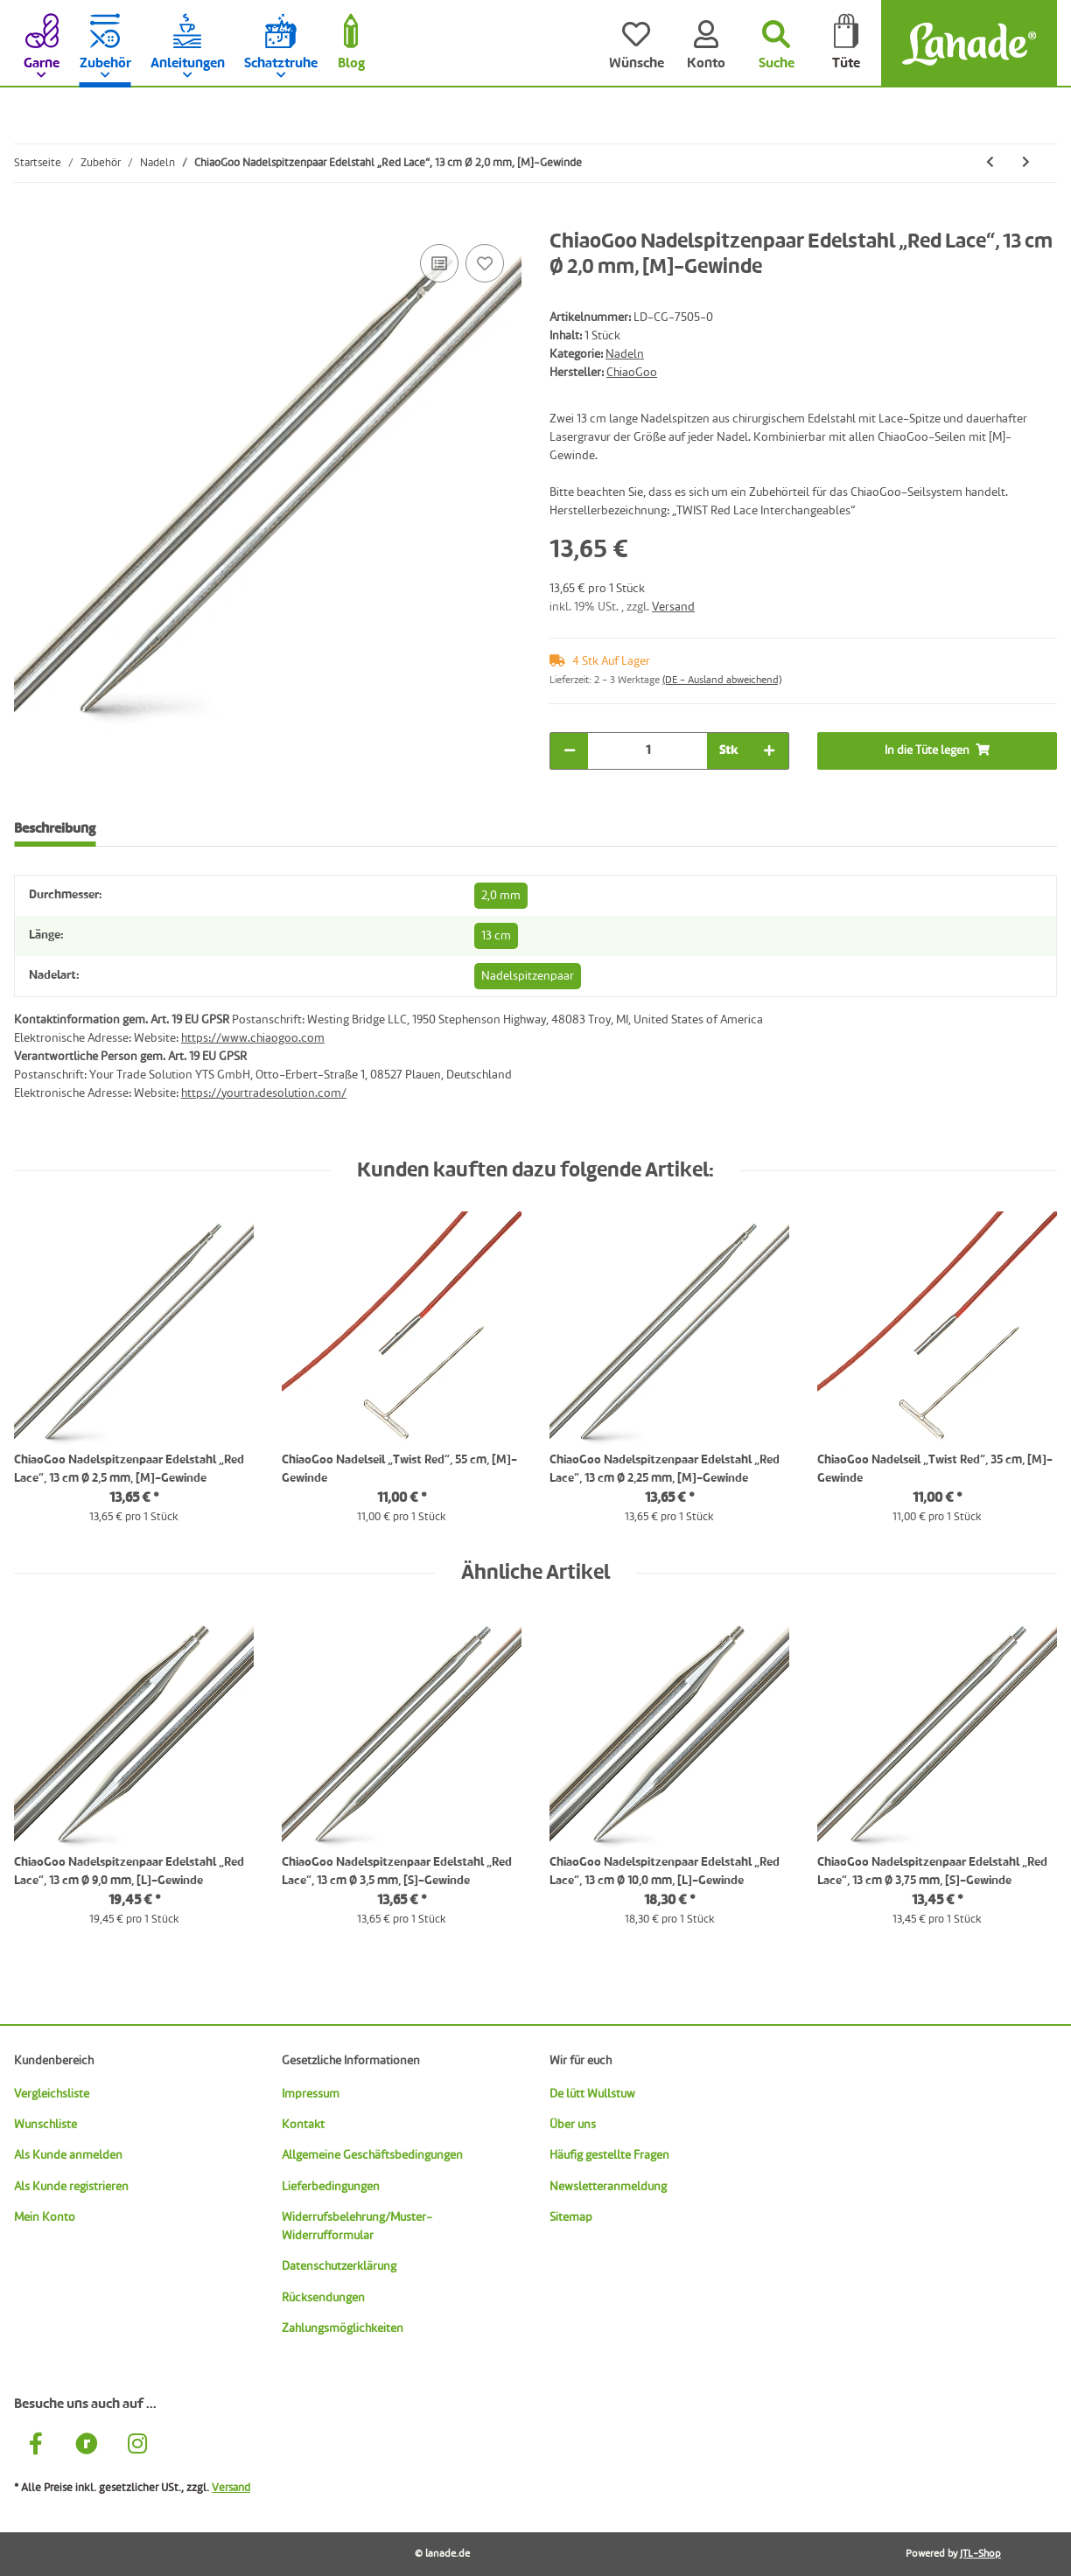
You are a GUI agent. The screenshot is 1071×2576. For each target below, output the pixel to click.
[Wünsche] (636, 43)
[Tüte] (846, 43)
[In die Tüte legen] (28, 220)
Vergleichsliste (51, 2094)
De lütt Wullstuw (592, 2094)
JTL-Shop (980, 2554)
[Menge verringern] (569, 751)
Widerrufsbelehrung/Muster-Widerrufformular (357, 2226)
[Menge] (647, 751)
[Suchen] (776, 43)
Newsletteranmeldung (608, 2187)
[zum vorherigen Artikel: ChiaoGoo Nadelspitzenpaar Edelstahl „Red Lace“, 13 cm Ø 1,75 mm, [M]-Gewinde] (990, 163)
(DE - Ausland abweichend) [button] (721, 680)
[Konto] (706, 43)
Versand (673, 607)
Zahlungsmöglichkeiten (342, 2328)
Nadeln (625, 354)
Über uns (573, 2125)
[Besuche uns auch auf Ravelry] (86, 2447)
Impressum (311, 2094)
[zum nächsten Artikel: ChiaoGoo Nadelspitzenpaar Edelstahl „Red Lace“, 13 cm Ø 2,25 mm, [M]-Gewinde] (1026, 163)
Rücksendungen (323, 2298)
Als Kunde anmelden (68, 2155)
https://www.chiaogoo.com (253, 1038)
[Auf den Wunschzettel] (485, 263)
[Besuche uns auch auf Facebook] (36, 2447)
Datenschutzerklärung (339, 2266)
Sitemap (571, 2217)
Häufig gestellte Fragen (609, 2155)
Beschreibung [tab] (54, 829)
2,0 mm (501, 896)
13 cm (496, 936)
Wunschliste (45, 2125)
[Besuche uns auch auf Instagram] (137, 2447)
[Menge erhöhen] (769, 751)
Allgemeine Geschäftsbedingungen (372, 2155)
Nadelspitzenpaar (527, 976)
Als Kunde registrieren (71, 2187)
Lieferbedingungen (331, 2187)
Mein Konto (44, 2217)
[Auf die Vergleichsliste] (439, 263)
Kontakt (303, 2125)
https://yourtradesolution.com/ (263, 1093)
